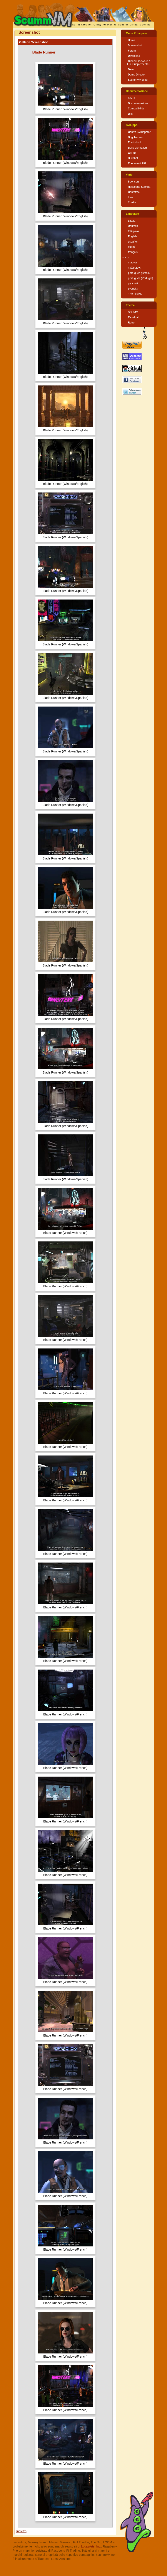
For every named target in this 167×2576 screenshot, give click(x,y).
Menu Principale (136, 33)
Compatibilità (136, 108)
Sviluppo (131, 125)
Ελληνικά (133, 231)
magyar (132, 262)
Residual (133, 317)
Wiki (130, 113)
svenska (133, 288)
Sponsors (133, 181)
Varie (129, 174)
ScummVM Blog (137, 79)
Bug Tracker (135, 137)
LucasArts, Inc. (91, 2546)
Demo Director (136, 74)
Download (134, 55)
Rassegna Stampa (139, 186)
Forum (132, 50)
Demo (131, 69)
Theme (130, 305)
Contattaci (134, 192)
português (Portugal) (140, 278)
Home (131, 40)
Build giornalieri (137, 147)
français (133, 252)
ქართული (134, 267)
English (132, 236)
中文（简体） (136, 293)
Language (132, 213)
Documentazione (137, 91)
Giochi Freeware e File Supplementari (138, 63)
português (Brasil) (139, 273)
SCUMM (133, 312)
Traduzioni (134, 142)
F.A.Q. (131, 98)
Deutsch (133, 226)
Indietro (21, 2531)
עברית (125, 257)
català (131, 220)
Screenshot (135, 45)
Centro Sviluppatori (139, 132)
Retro (131, 322)
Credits (132, 202)
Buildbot (133, 158)
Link (130, 197)
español (132, 241)
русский (133, 283)
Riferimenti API (137, 163)
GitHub (132, 152)
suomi (131, 246)
